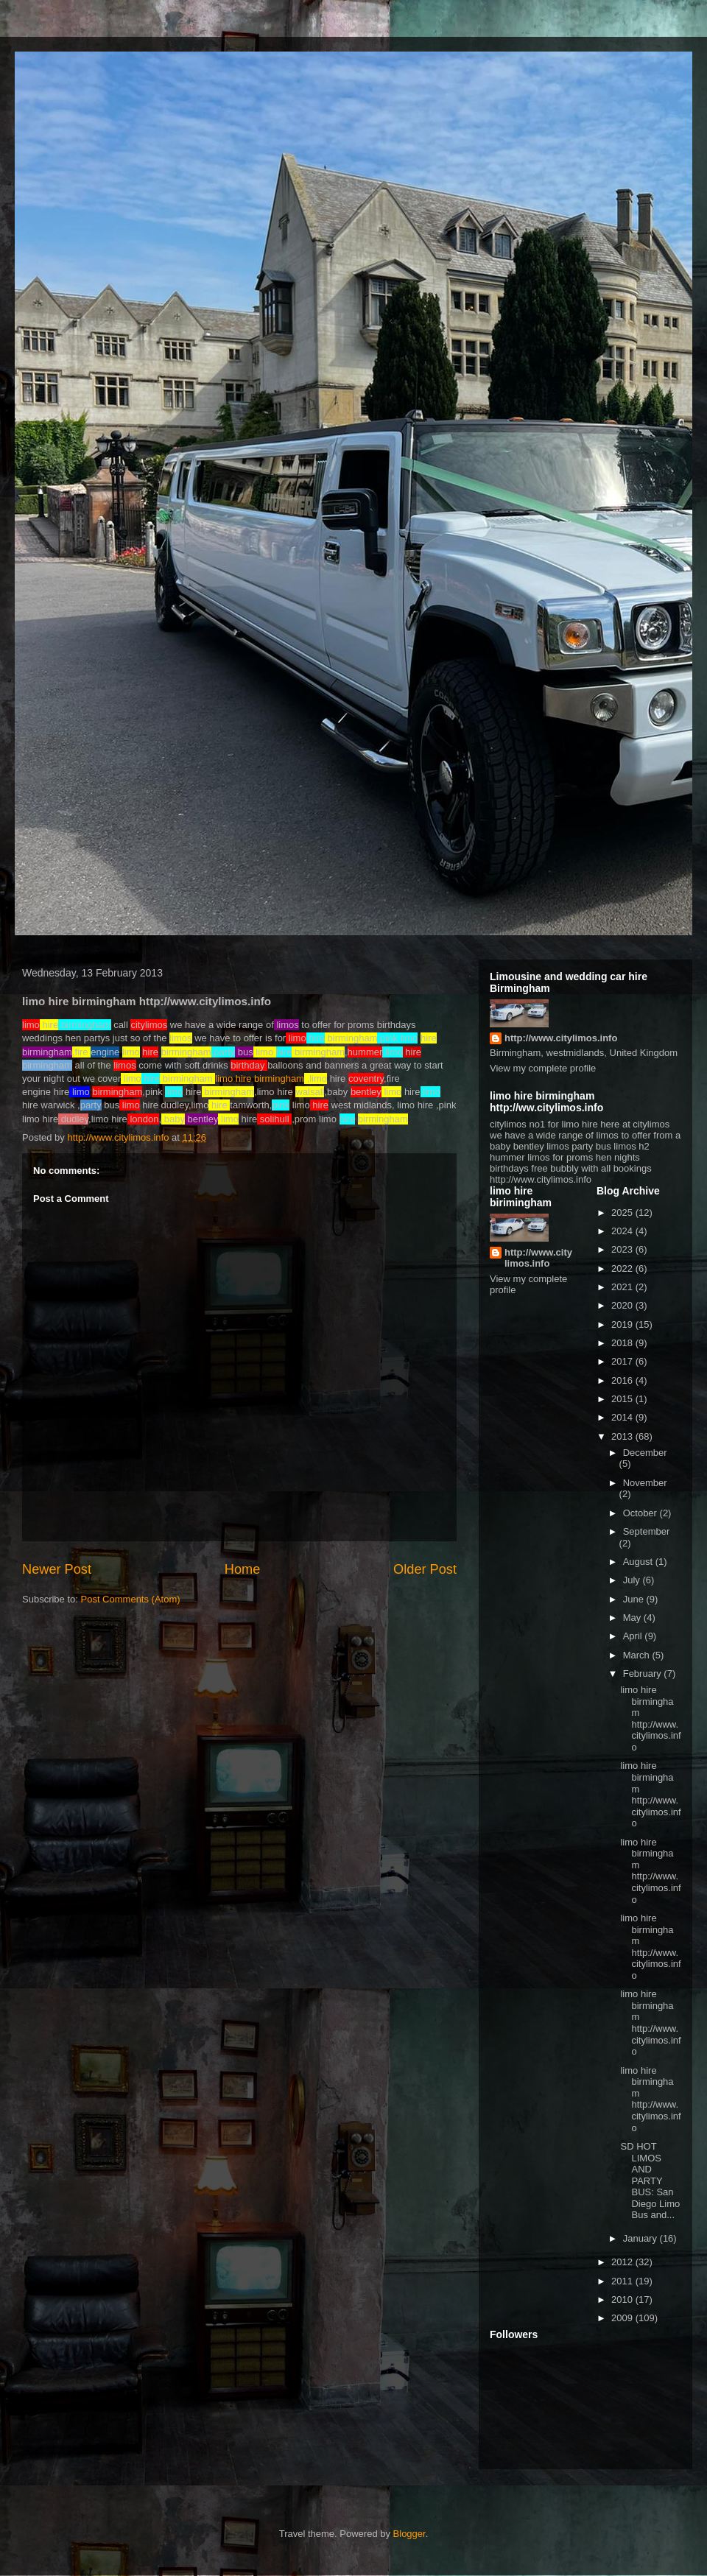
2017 (623, 1361)
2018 (623, 1342)
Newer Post (56, 1569)
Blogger (409, 2533)
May (633, 1617)
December (645, 1452)
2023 (623, 1249)
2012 (623, 2261)
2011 (623, 2281)
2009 (623, 2317)
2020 (623, 1305)
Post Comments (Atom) (130, 1599)
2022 (623, 1268)
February (643, 1673)
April (634, 1635)
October (641, 1512)
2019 (623, 1324)
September (646, 1531)
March (638, 1655)
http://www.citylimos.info (560, 1038)
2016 (623, 1380)
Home (243, 1569)
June (635, 1599)
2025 (623, 1212)
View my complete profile (543, 1068)
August (639, 1561)
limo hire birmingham (259, 1078)
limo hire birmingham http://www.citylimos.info (650, 1718)
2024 (623, 1230)
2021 (623, 1286)
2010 (623, 2299)
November (645, 1482)
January (641, 2238)
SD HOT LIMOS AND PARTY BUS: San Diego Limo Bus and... (650, 2181)
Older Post (425, 1569)
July (633, 1580)
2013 (623, 1436)
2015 (623, 1398)
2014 (623, 1417)
